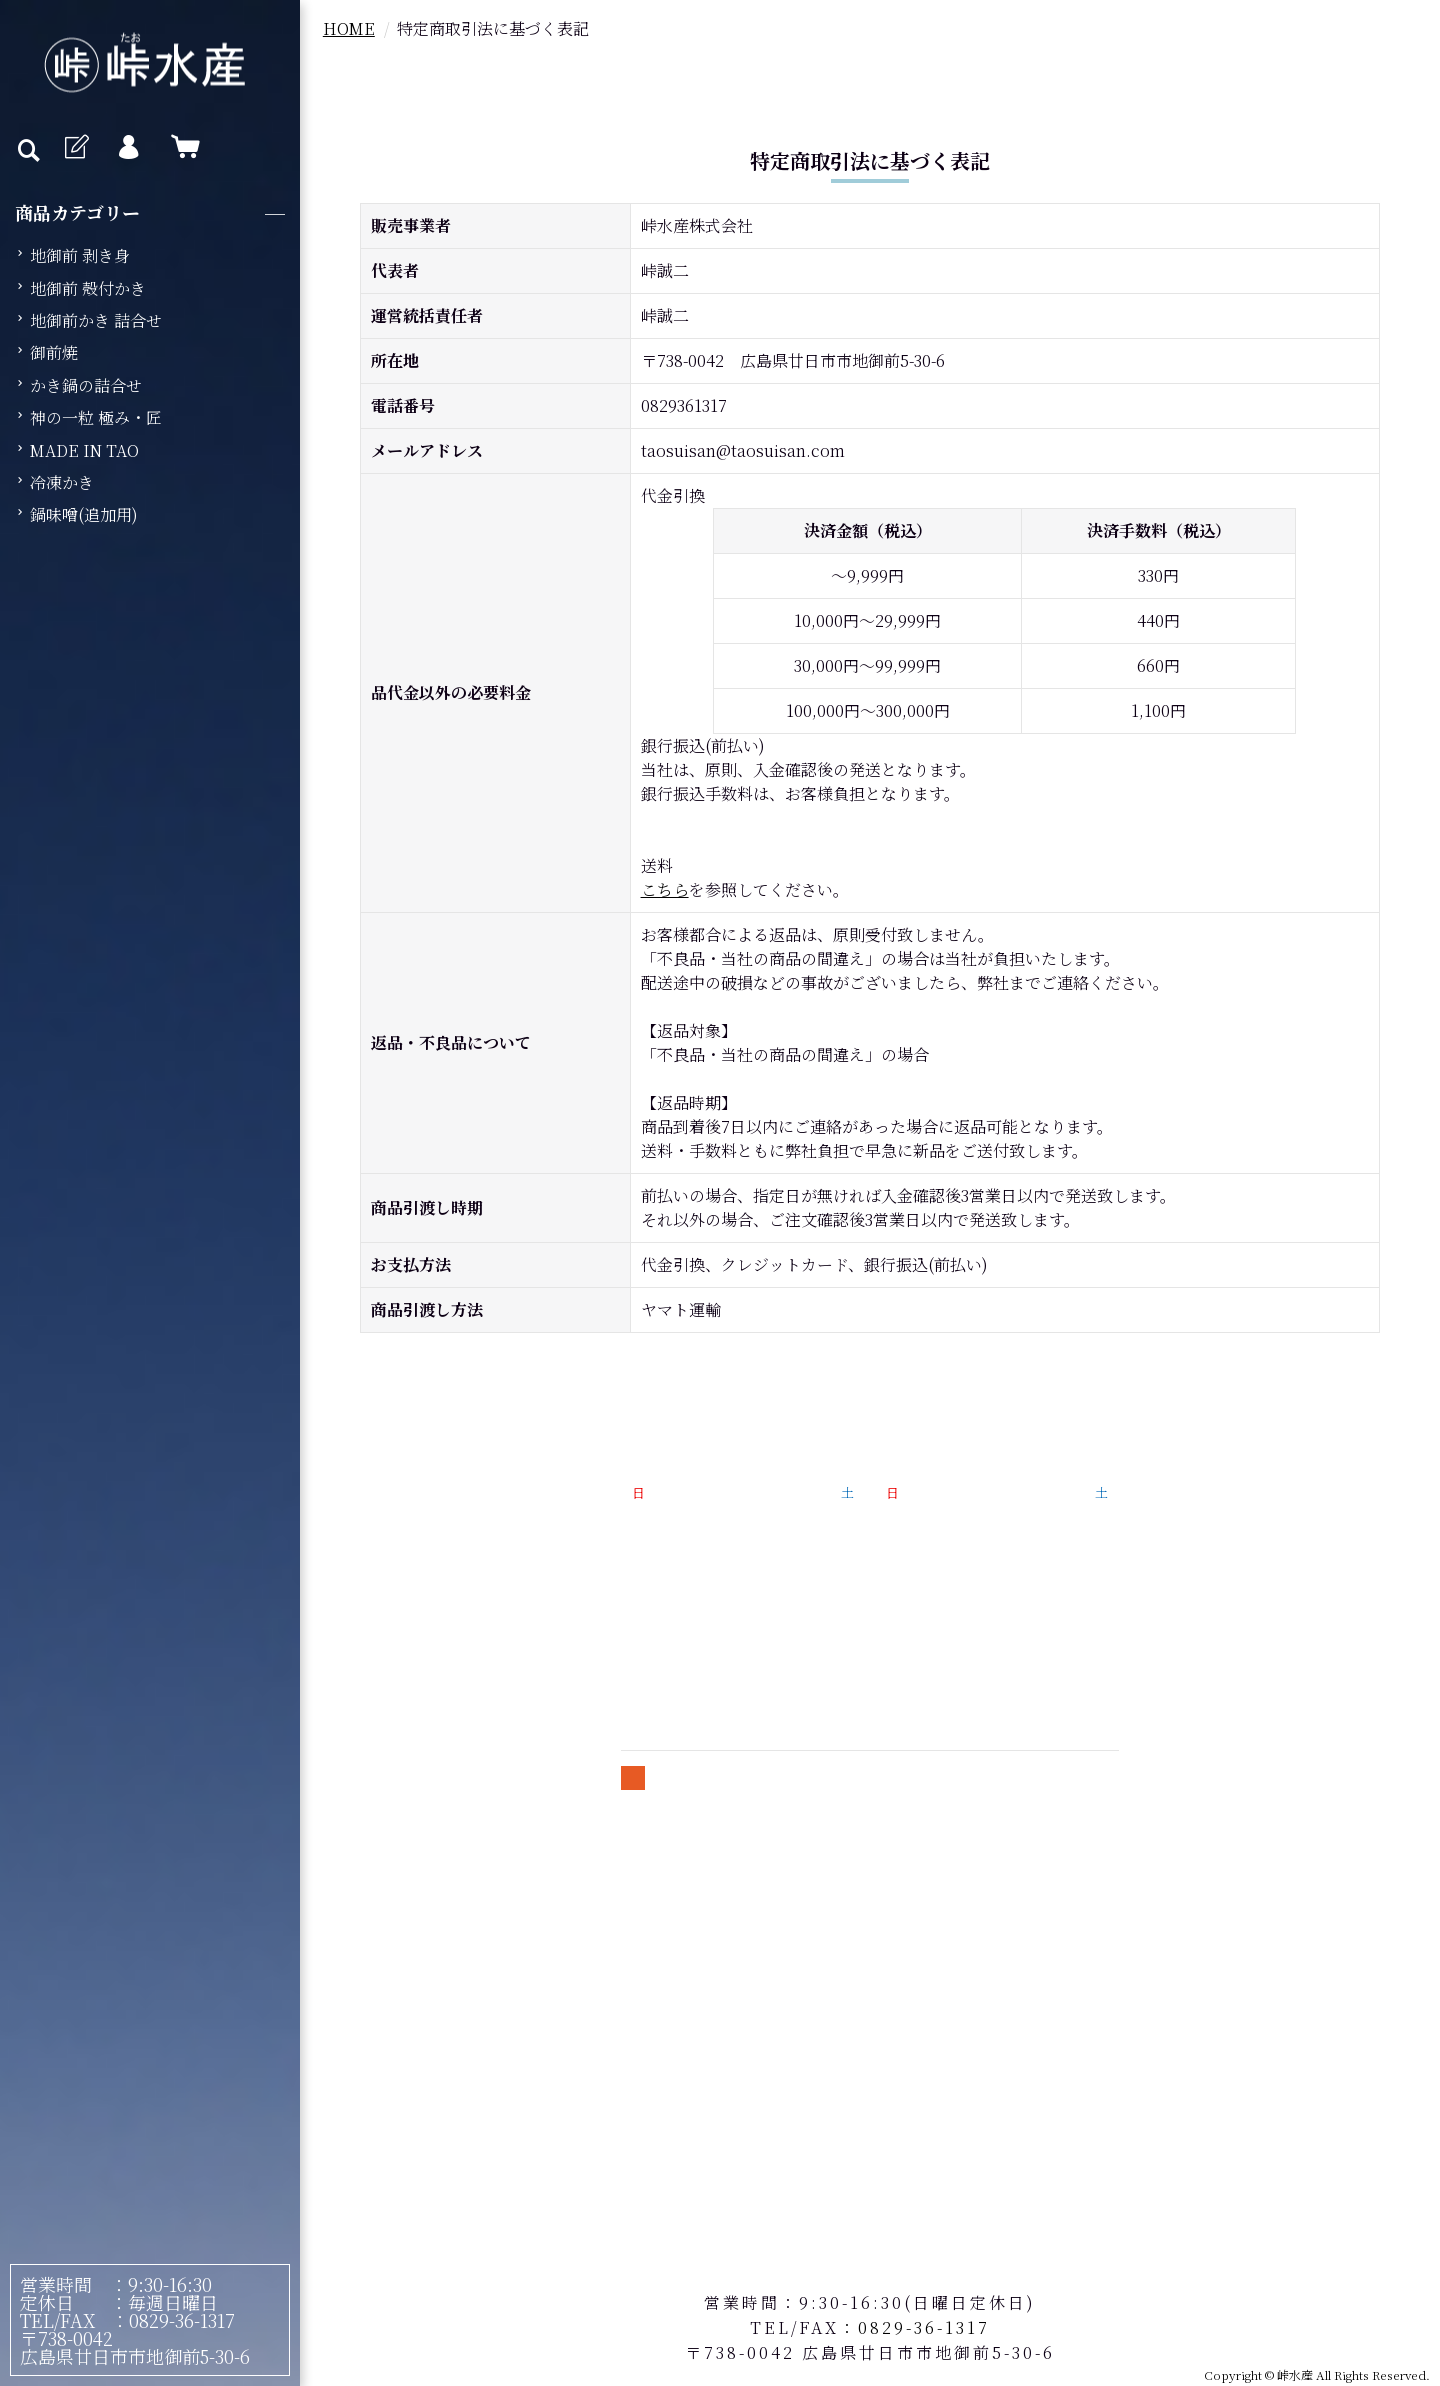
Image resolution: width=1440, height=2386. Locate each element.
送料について (1223, 1566)
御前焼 (54, 352)
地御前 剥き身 (80, 255)
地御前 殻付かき (88, 288)
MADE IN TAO (84, 450)
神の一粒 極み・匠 (96, 417)
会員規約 (1207, 1600)
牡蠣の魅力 (427, 1504)
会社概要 (395, 1674)
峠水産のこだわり (427, 1572)
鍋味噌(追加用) (84, 514)
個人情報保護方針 (1239, 1532)
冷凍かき (62, 482)
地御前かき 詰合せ (96, 320)
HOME (349, 28)
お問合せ (1207, 1634)
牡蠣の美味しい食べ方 (443, 1606)
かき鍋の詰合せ (86, 385)
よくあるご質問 (419, 1640)
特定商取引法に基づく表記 (1271, 1498)
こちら (665, 889)
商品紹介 (395, 1538)
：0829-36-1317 (165, 2320)
